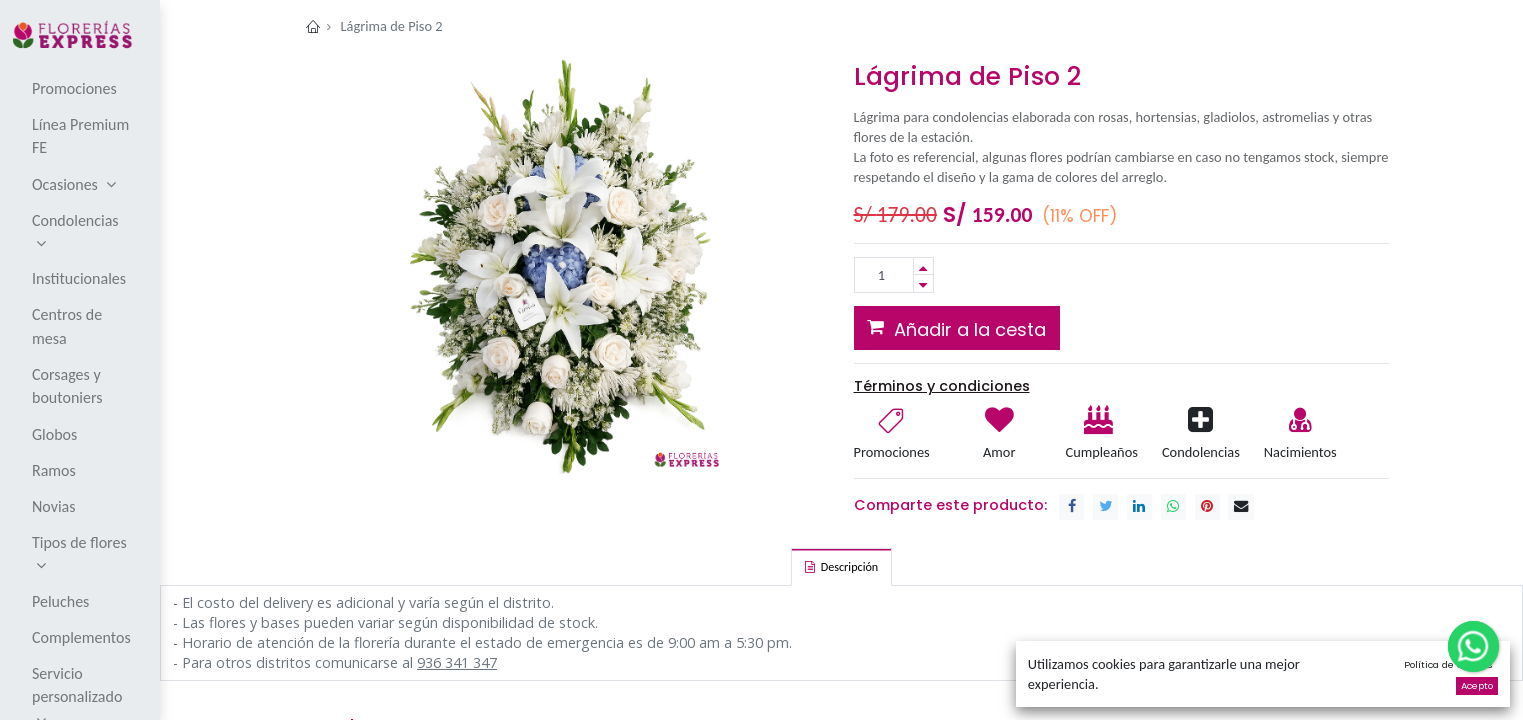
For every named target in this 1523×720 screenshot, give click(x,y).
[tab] (841, 567)
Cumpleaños (1100, 452)
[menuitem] (81, 88)
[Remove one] (923, 283)
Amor (999, 452)
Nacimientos (1300, 452)
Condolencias (1201, 452)
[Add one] (923, 266)
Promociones (892, 452)
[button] (957, 328)
